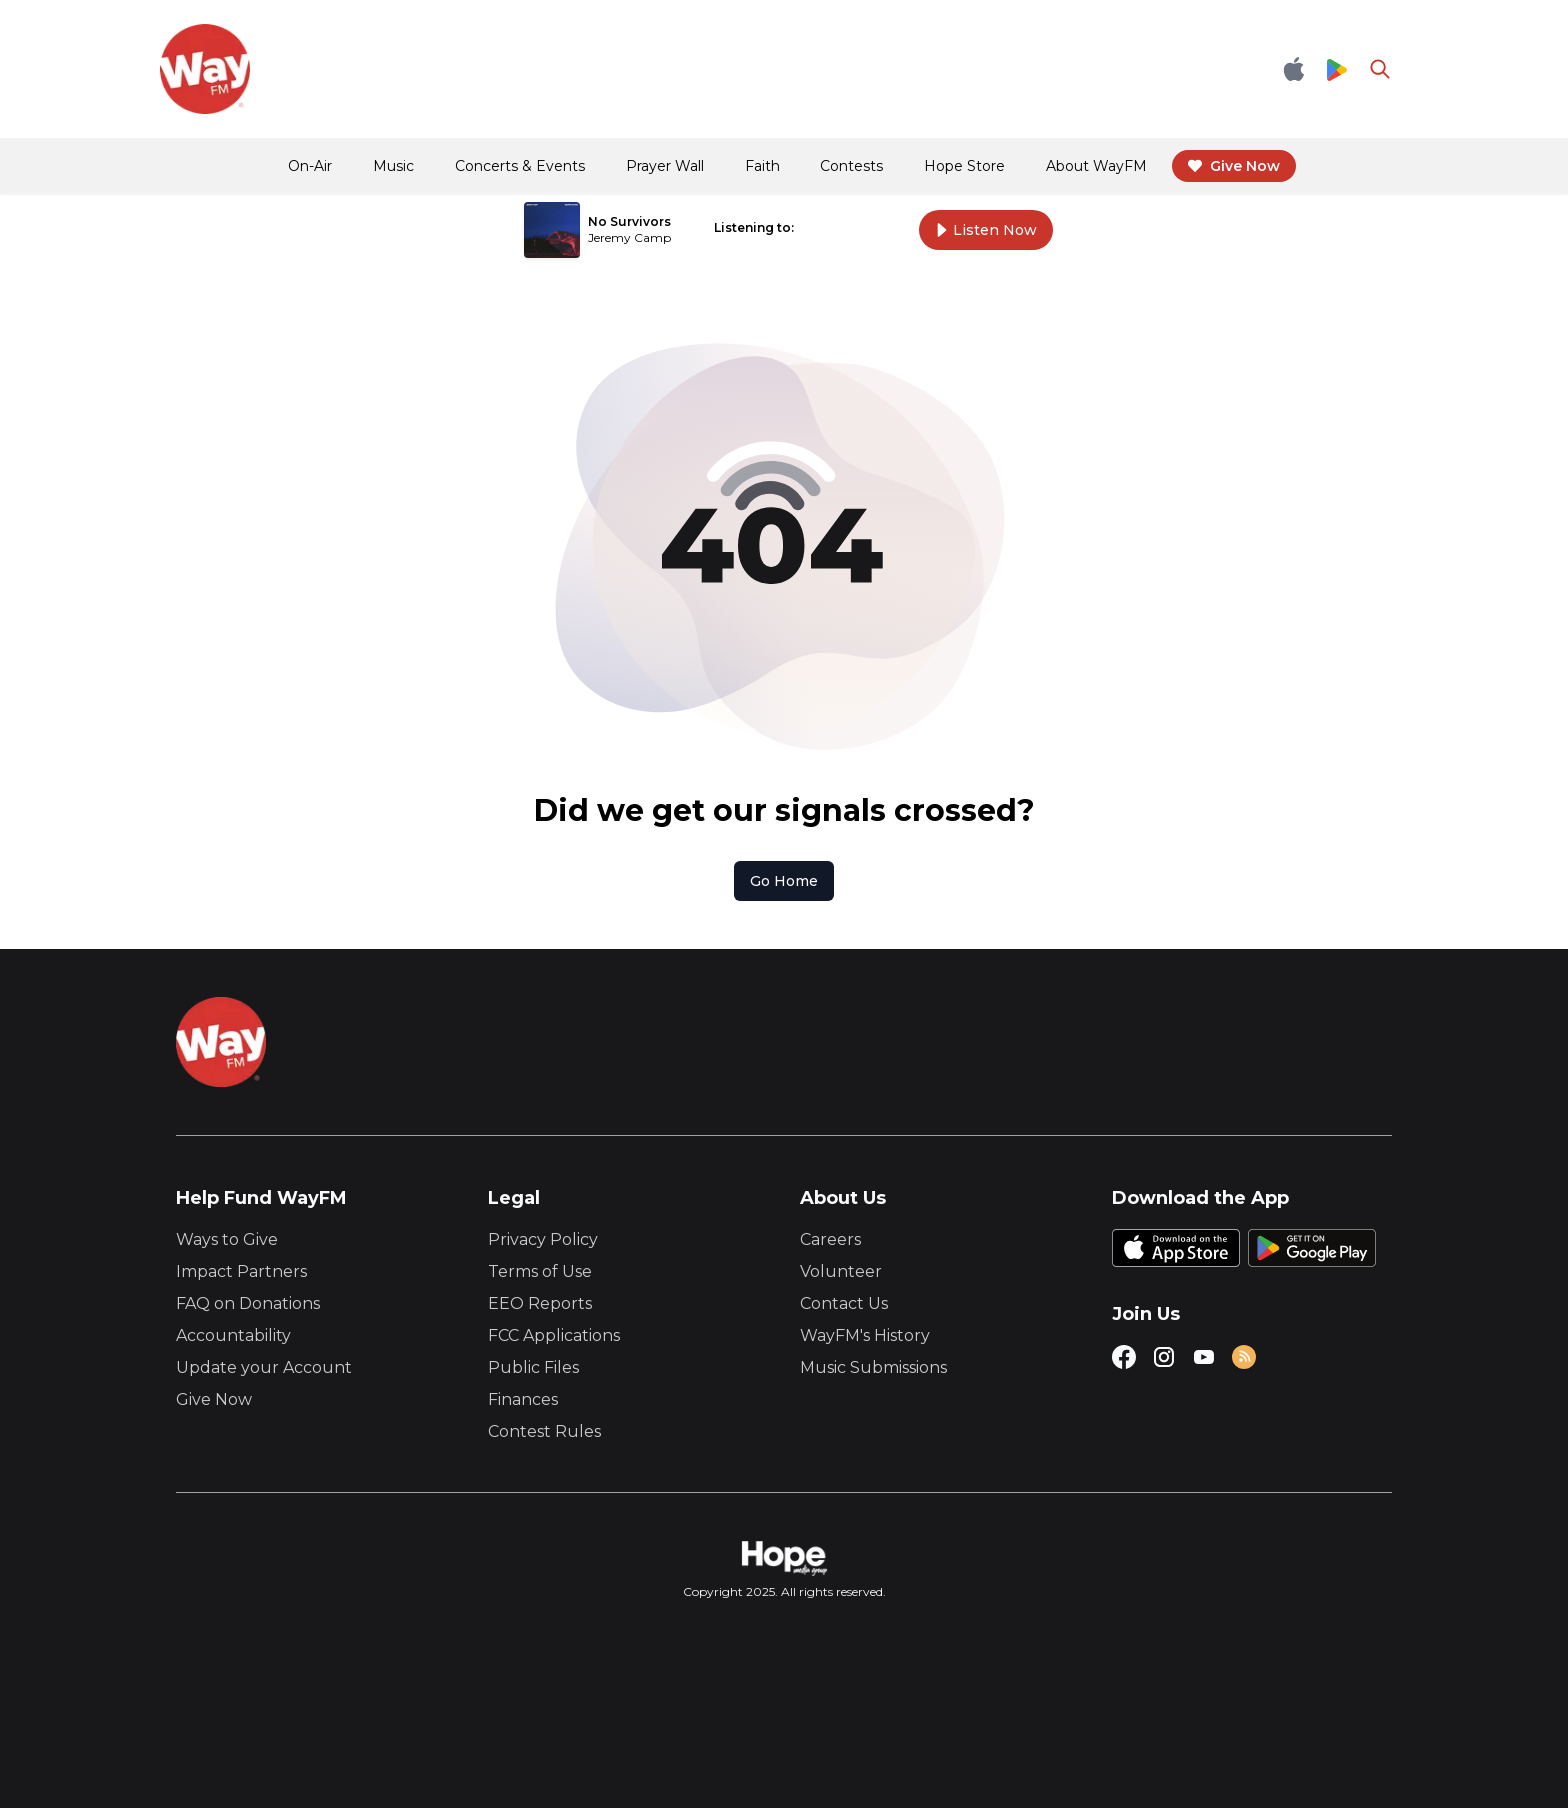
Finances (523, 1399)
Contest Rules (544, 1431)
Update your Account (264, 1367)
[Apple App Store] (1294, 69)
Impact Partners (241, 1271)
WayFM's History (865, 1335)
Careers (830, 1239)
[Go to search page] (1380, 69)
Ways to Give (227, 1239)
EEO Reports (540, 1303)
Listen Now (986, 230)
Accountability (233, 1335)
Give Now (214, 1399)
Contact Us (844, 1303)
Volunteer (841, 1271)
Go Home (784, 881)
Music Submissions (873, 1367)
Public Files (533, 1367)
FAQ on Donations (248, 1303)
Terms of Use (540, 1271)
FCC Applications (554, 1335)
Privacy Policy (543, 1239)
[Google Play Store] (1337, 69)
